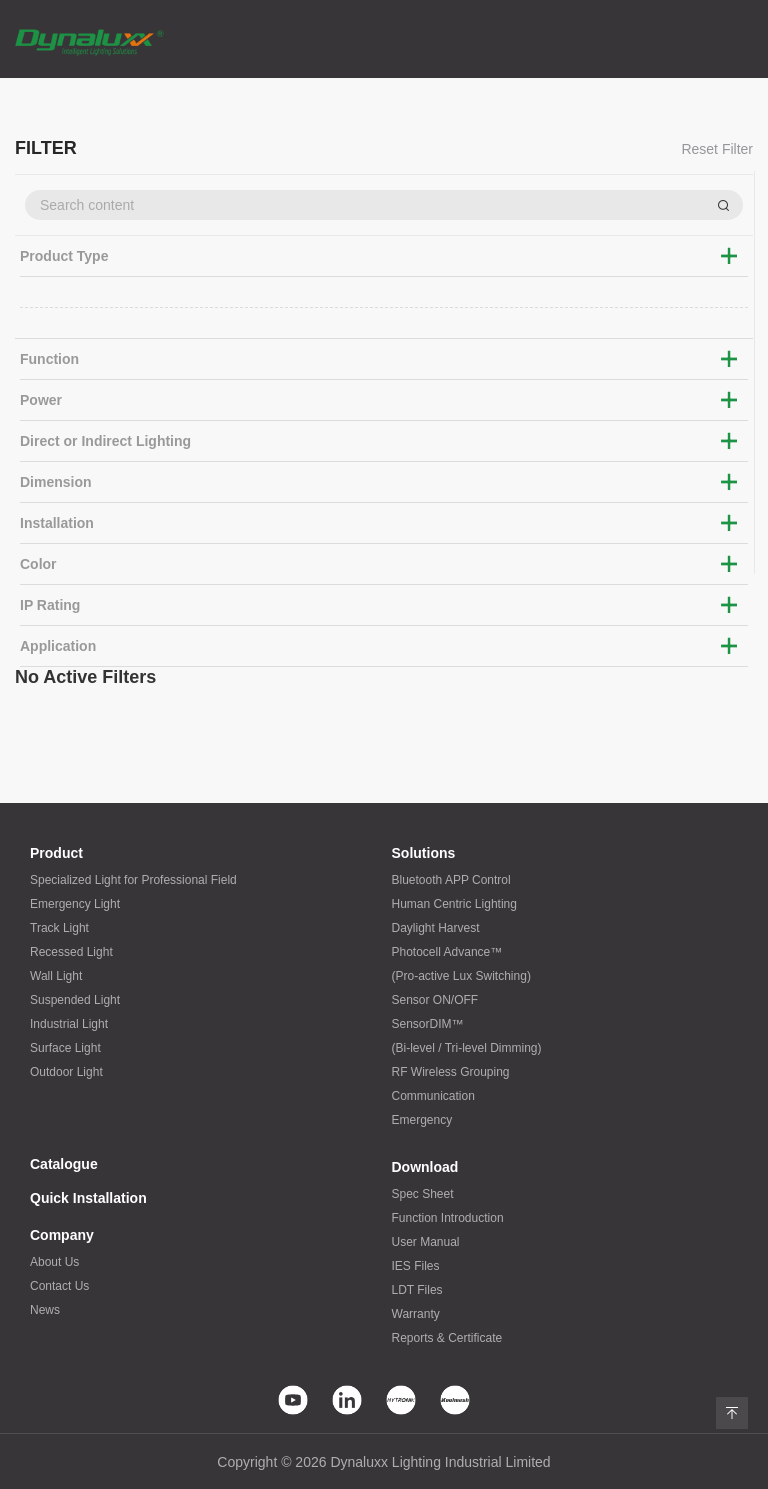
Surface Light (65, 1048)
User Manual (426, 1242)
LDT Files (417, 1290)
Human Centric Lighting (454, 904)
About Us (54, 1262)
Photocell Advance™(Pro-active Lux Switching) (461, 964)
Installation (57, 523)
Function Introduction (448, 1218)
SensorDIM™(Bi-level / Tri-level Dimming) (467, 1036)
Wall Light (56, 976)
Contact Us (59, 1286)
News (45, 1310)
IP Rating (50, 605)
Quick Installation (88, 1198)
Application (58, 646)
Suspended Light (75, 1000)
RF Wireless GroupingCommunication (451, 1084)
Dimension (56, 482)
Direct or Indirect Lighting (105, 441)
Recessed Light (71, 952)
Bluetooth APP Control (451, 880)
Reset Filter (717, 149)
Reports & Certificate (447, 1338)
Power (41, 400)
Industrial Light (69, 1024)
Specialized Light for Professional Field (133, 880)
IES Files (416, 1266)
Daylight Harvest (436, 928)
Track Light (59, 928)
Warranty (416, 1314)
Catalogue (64, 1164)
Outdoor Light (66, 1072)
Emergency (422, 1120)
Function (49, 359)
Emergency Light (75, 904)
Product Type (64, 256)
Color (38, 564)
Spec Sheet (423, 1194)
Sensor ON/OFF (435, 1000)
